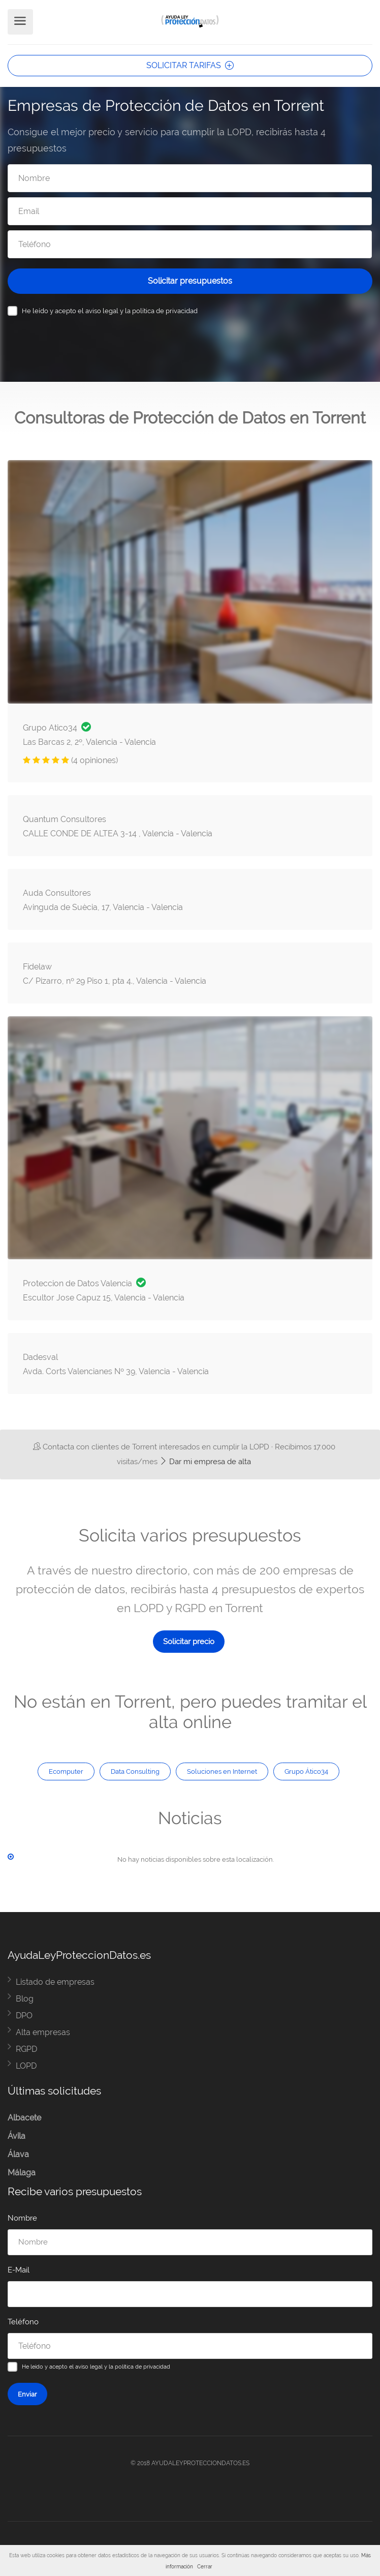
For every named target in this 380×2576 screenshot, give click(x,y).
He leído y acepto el (110, 311)
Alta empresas (43, 2032)
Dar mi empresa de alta (205, 1461)
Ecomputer (66, 1771)
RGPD (26, 2049)
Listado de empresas (55, 1982)
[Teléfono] (190, 244)
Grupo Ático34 (306, 1771)
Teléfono (23, 2321)
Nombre (22, 2218)
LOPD (26, 2066)
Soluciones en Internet (222, 1771)
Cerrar (204, 2566)
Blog (25, 1999)
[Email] (190, 211)
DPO (24, 2015)
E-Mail (18, 2270)
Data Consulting (135, 1771)
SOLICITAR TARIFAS (190, 65)
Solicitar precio (188, 1641)
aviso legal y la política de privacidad (141, 311)
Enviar (27, 2394)
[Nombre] (190, 178)
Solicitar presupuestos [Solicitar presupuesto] (190, 281)
